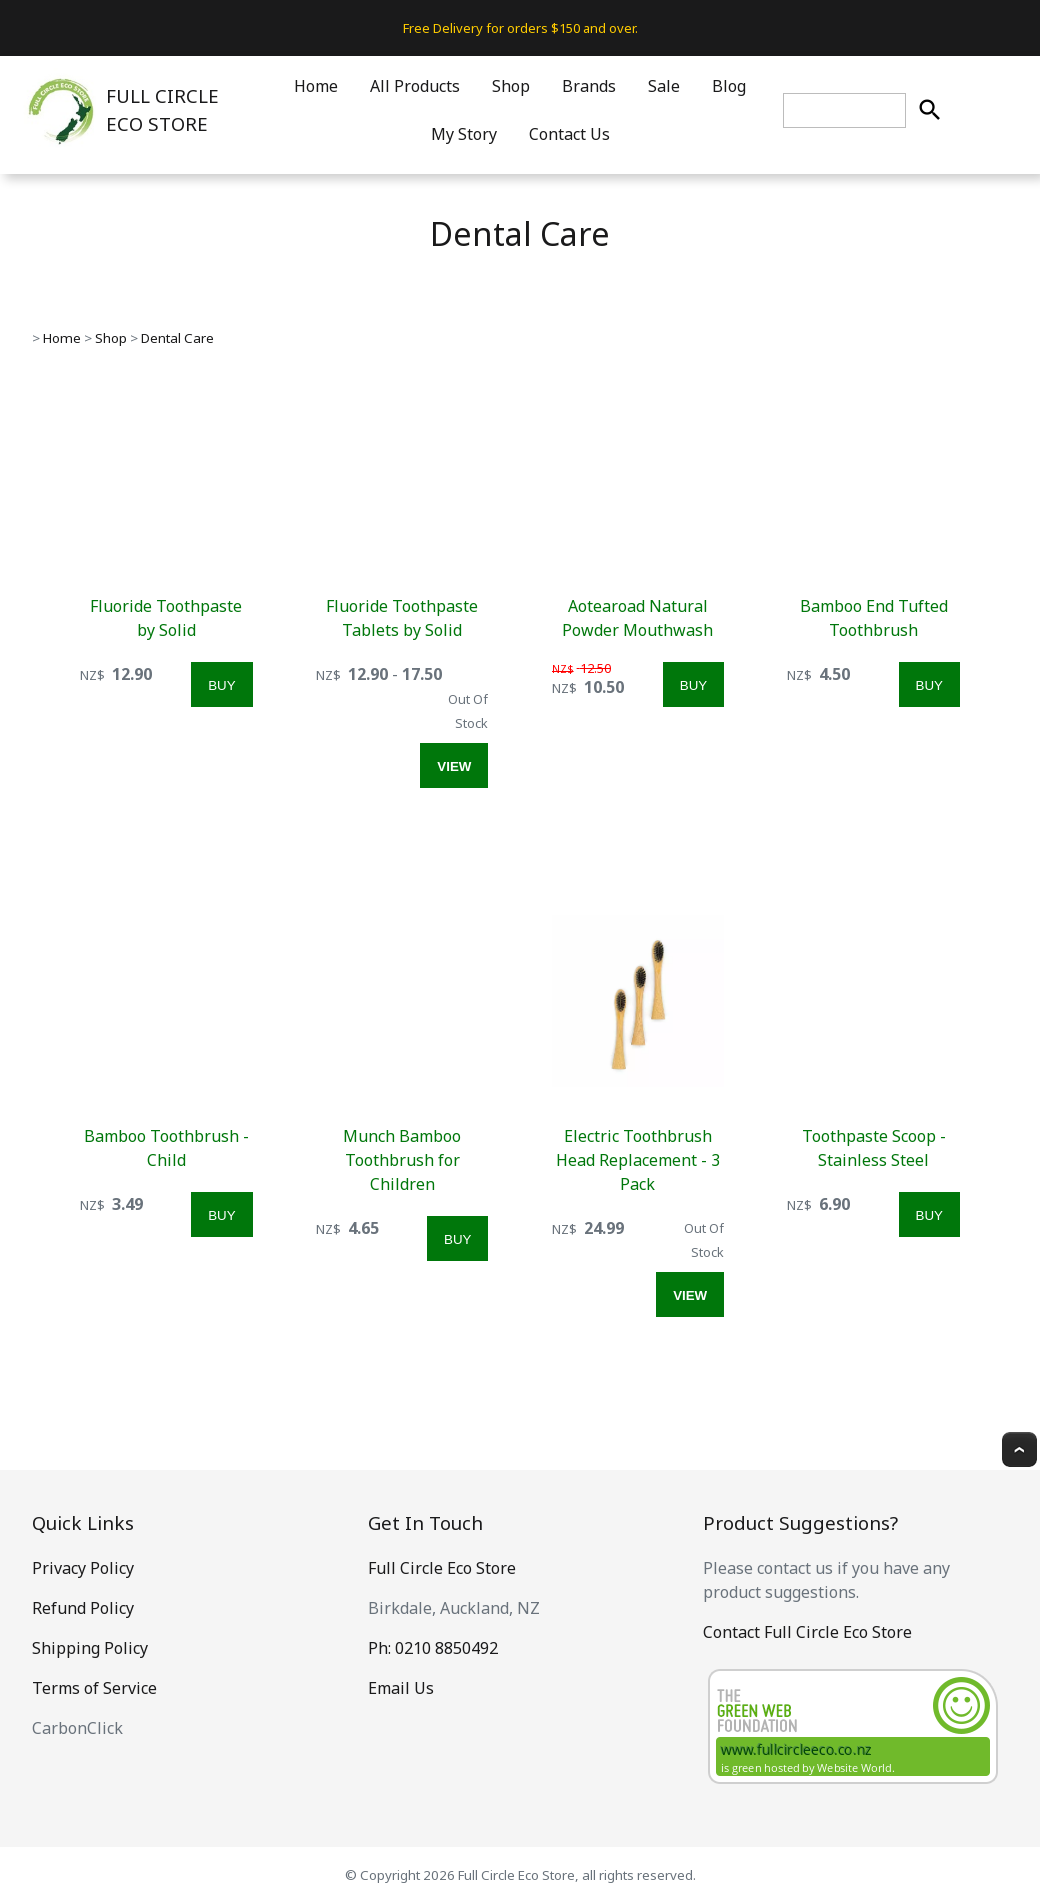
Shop (511, 86)
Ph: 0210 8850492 (433, 1648)
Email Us (401, 1688)
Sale (664, 86)
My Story (464, 134)
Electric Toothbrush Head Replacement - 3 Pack (638, 1160)
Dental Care (177, 338)
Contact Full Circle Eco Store (807, 1632)
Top (1019, 1449)
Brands (589, 86)
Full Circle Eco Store (442, 1568)
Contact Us (569, 134)
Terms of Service (94, 1688)
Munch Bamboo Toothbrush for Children (402, 1160)
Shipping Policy (90, 1648)
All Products (415, 86)
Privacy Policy (83, 1568)
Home (316, 86)
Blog (729, 86)
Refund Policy (83, 1608)
